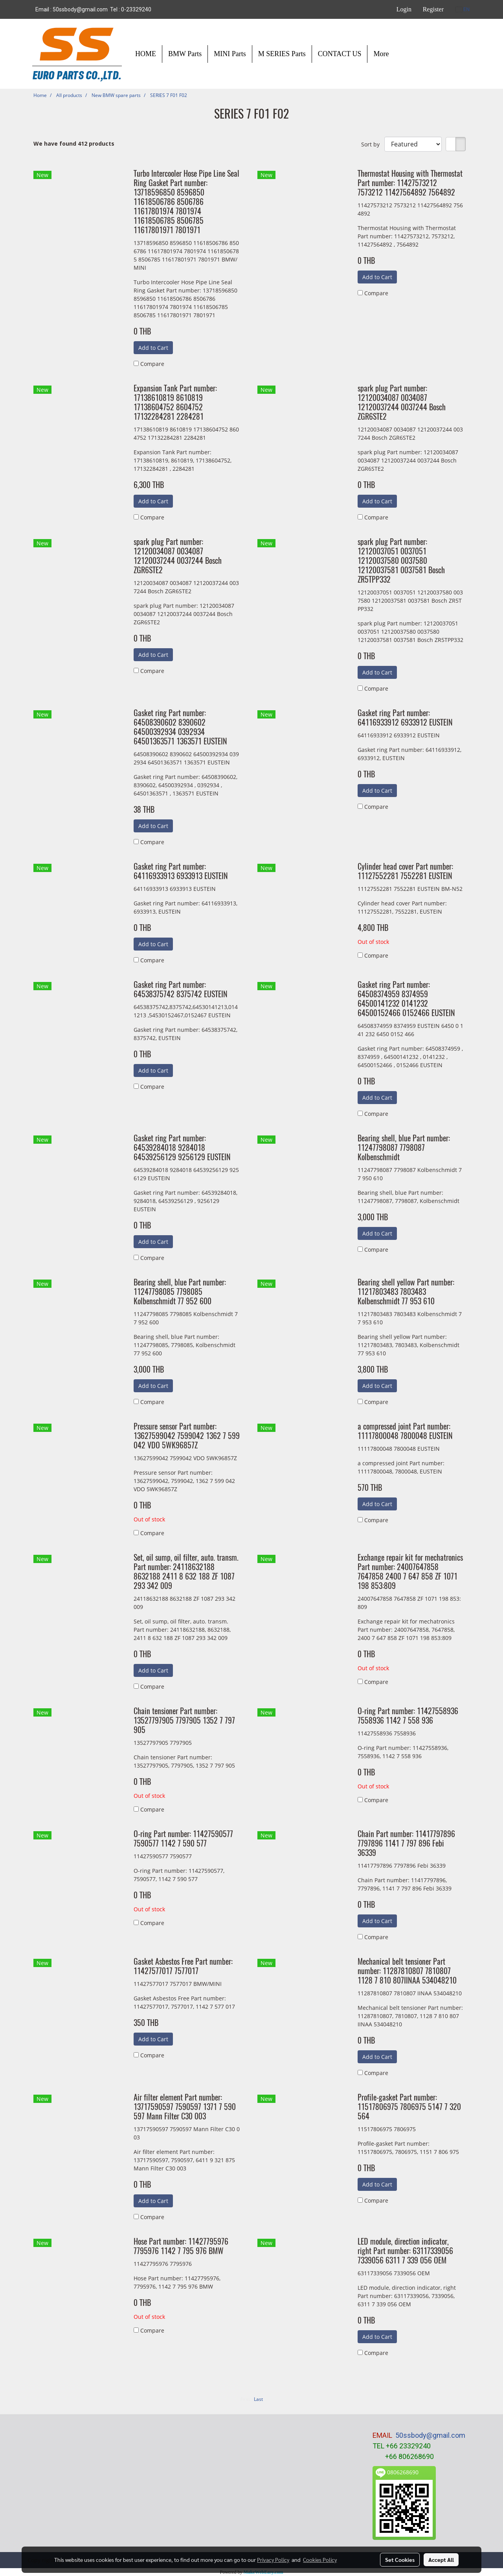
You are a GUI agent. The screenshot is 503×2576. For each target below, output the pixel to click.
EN (463, 9)
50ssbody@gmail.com (430, 2435)
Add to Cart (153, 347)
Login (404, 9)
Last (258, 2399)
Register (433, 9)
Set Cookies (400, 2559)
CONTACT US (340, 54)
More (381, 54)
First (245, 2399)
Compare (152, 363)
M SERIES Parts (282, 54)
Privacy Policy (273, 2559)
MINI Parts (230, 54)
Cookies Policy (320, 2559)
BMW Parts (185, 54)
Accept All (441, 2559)
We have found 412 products (73, 143)
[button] (401, 54)
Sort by (372, 144)
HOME (145, 54)
